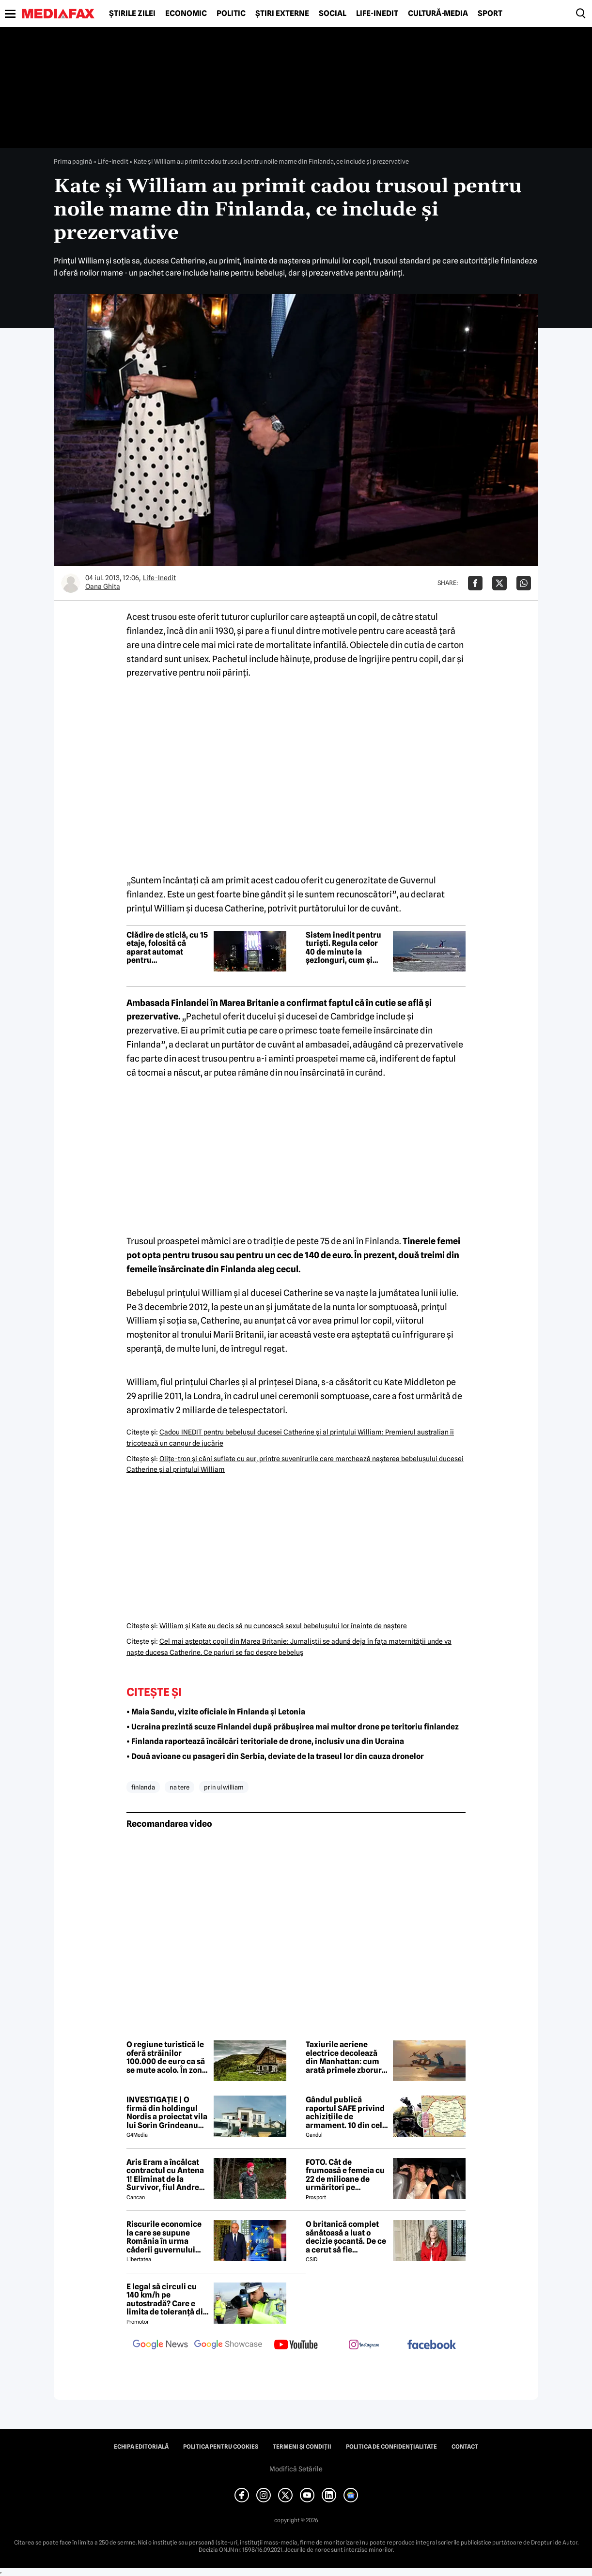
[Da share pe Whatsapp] (523, 583)
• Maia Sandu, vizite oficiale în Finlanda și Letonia (215, 1711)
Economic (186, 13)
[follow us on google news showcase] (228, 2345)
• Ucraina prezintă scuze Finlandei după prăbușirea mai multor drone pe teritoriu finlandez (292, 1726)
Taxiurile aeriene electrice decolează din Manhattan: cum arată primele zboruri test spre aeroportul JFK (345, 2057)
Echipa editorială (141, 2446)
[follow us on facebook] (432, 2345)
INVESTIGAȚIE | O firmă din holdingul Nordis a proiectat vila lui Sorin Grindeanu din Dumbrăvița (166, 2112)
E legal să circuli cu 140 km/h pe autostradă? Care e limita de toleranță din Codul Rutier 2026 (167, 2299)
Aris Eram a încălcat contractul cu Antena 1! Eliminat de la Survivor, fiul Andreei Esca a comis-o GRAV (166, 2175)
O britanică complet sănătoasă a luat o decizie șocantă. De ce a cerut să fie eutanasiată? (346, 2237)
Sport (490, 13)
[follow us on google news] (160, 2345)
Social (332, 13)
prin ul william (224, 1787)
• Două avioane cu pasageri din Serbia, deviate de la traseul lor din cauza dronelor (275, 1756)
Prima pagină (73, 161)
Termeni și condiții (302, 2446)
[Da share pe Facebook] (475, 583)
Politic (231, 13)
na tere (179, 1787)
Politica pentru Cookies (220, 2446)
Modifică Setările (296, 2469)
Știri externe (282, 13)
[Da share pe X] (499, 583)
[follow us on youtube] (296, 2345)
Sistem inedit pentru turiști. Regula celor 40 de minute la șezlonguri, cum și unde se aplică (343, 948)
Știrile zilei (132, 13)
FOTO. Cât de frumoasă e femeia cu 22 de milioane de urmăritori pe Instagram (345, 2175)
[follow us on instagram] (364, 2345)
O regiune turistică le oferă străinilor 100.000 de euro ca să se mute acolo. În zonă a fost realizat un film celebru (166, 2057)
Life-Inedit (377, 13)
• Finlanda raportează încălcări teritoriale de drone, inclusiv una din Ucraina (265, 1741)
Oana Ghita (102, 586)
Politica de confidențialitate (391, 2446)
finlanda (143, 1787)
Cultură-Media (438, 13)
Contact (465, 2446)
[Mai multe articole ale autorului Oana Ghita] (70, 583)
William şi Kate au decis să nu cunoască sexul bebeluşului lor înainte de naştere (283, 1626)
